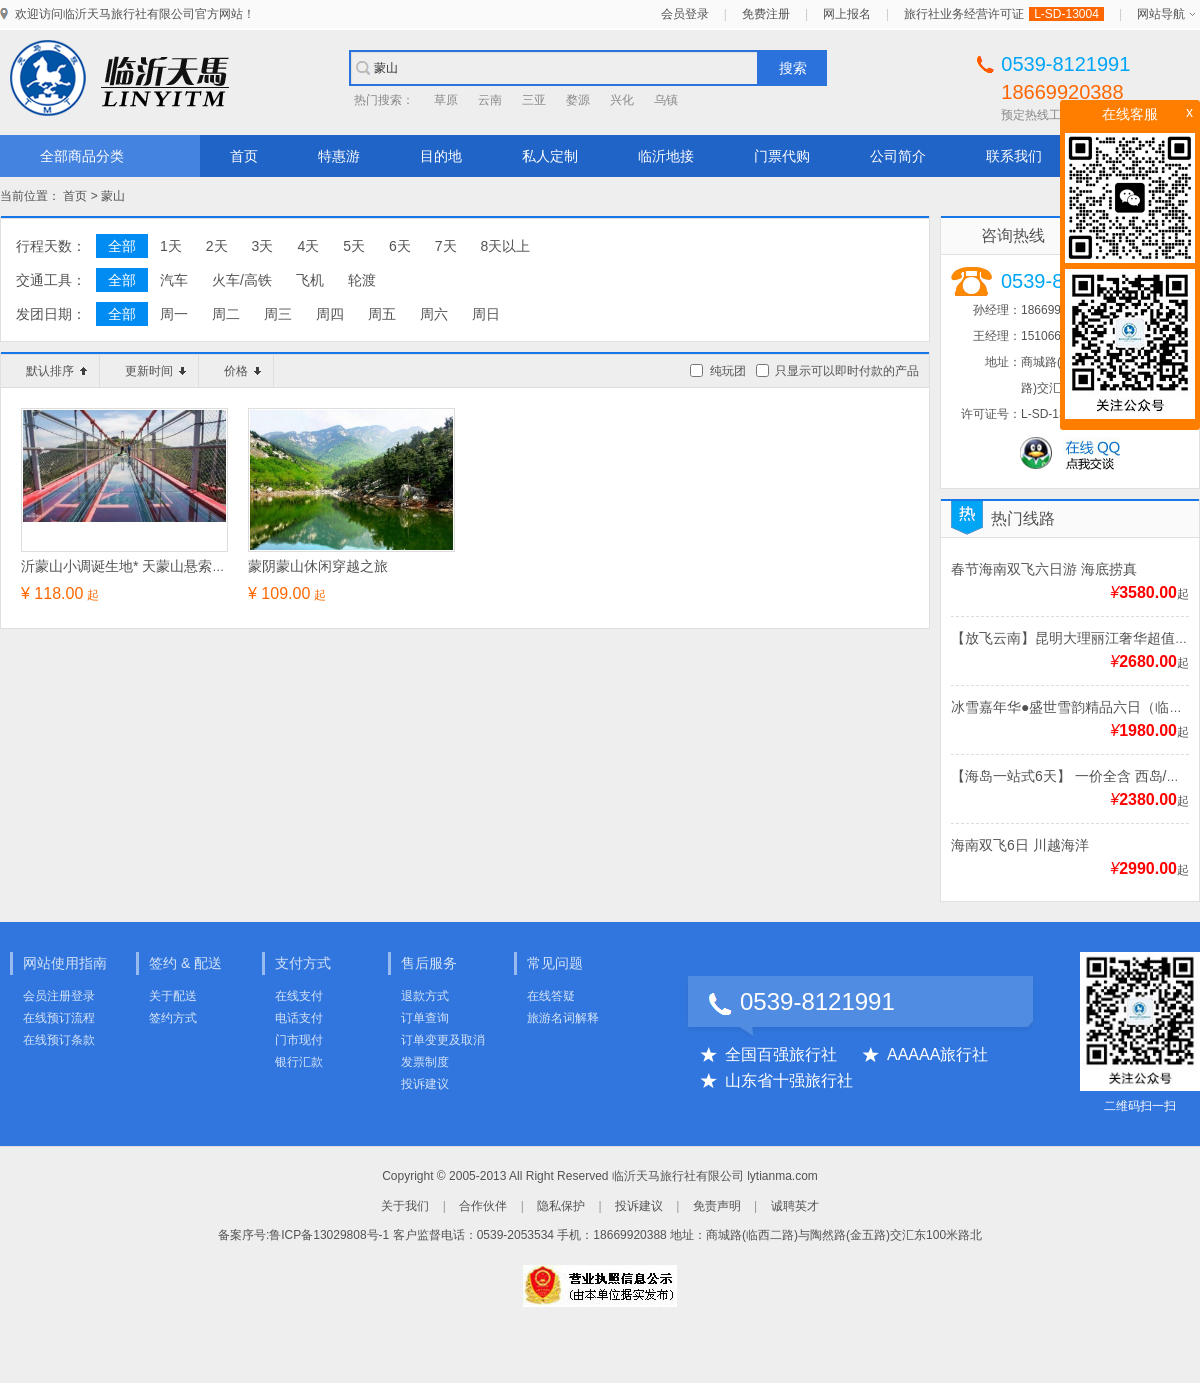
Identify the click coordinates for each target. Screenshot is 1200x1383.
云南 (490, 100)
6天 (400, 246)
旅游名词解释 (563, 1018)
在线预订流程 (59, 1018)
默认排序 (56, 371)
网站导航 (1161, 14)
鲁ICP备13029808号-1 (329, 1235)
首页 (244, 156)
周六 (434, 314)
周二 (226, 314)
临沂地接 (666, 156)
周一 (174, 314)
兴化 (622, 100)
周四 (330, 314)
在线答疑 (551, 996)
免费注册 (766, 14)
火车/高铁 (242, 280)
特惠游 (339, 156)
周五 (382, 314)
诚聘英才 (795, 1206)
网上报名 (847, 14)
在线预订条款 (59, 1040)
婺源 (578, 100)
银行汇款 (299, 1062)
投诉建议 (425, 1084)
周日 (486, 314)
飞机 (310, 280)
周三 (278, 314)
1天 (171, 246)
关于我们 (405, 1206)
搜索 (793, 68)
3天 (263, 246)
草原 (446, 100)
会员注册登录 (59, 996)
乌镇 (666, 100)
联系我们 (1014, 156)
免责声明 (717, 1206)
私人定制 (550, 156)
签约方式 (173, 1018)
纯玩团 (728, 371)
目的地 (441, 156)
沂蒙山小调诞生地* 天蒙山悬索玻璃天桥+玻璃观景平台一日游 (212, 566)
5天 (354, 246)
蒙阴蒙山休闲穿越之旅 (318, 566)
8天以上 (506, 246)
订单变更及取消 (443, 1040)
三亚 (534, 100)
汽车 (174, 280)
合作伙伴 (483, 1206)
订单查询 (425, 1018)
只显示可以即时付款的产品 (847, 371)
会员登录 (685, 14)
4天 (308, 246)
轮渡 (362, 280)
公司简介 (898, 156)
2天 (217, 246)
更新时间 (155, 371)
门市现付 (299, 1040)
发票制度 (425, 1062)
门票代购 (782, 156)
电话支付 (299, 1018)
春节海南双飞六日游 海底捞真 (1044, 569)
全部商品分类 (82, 156)
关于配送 (173, 996)
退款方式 (425, 996)
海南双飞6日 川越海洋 (1020, 845)
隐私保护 (561, 1206)
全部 (122, 246)
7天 (446, 246)
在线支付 (299, 996)
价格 (242, 371)
